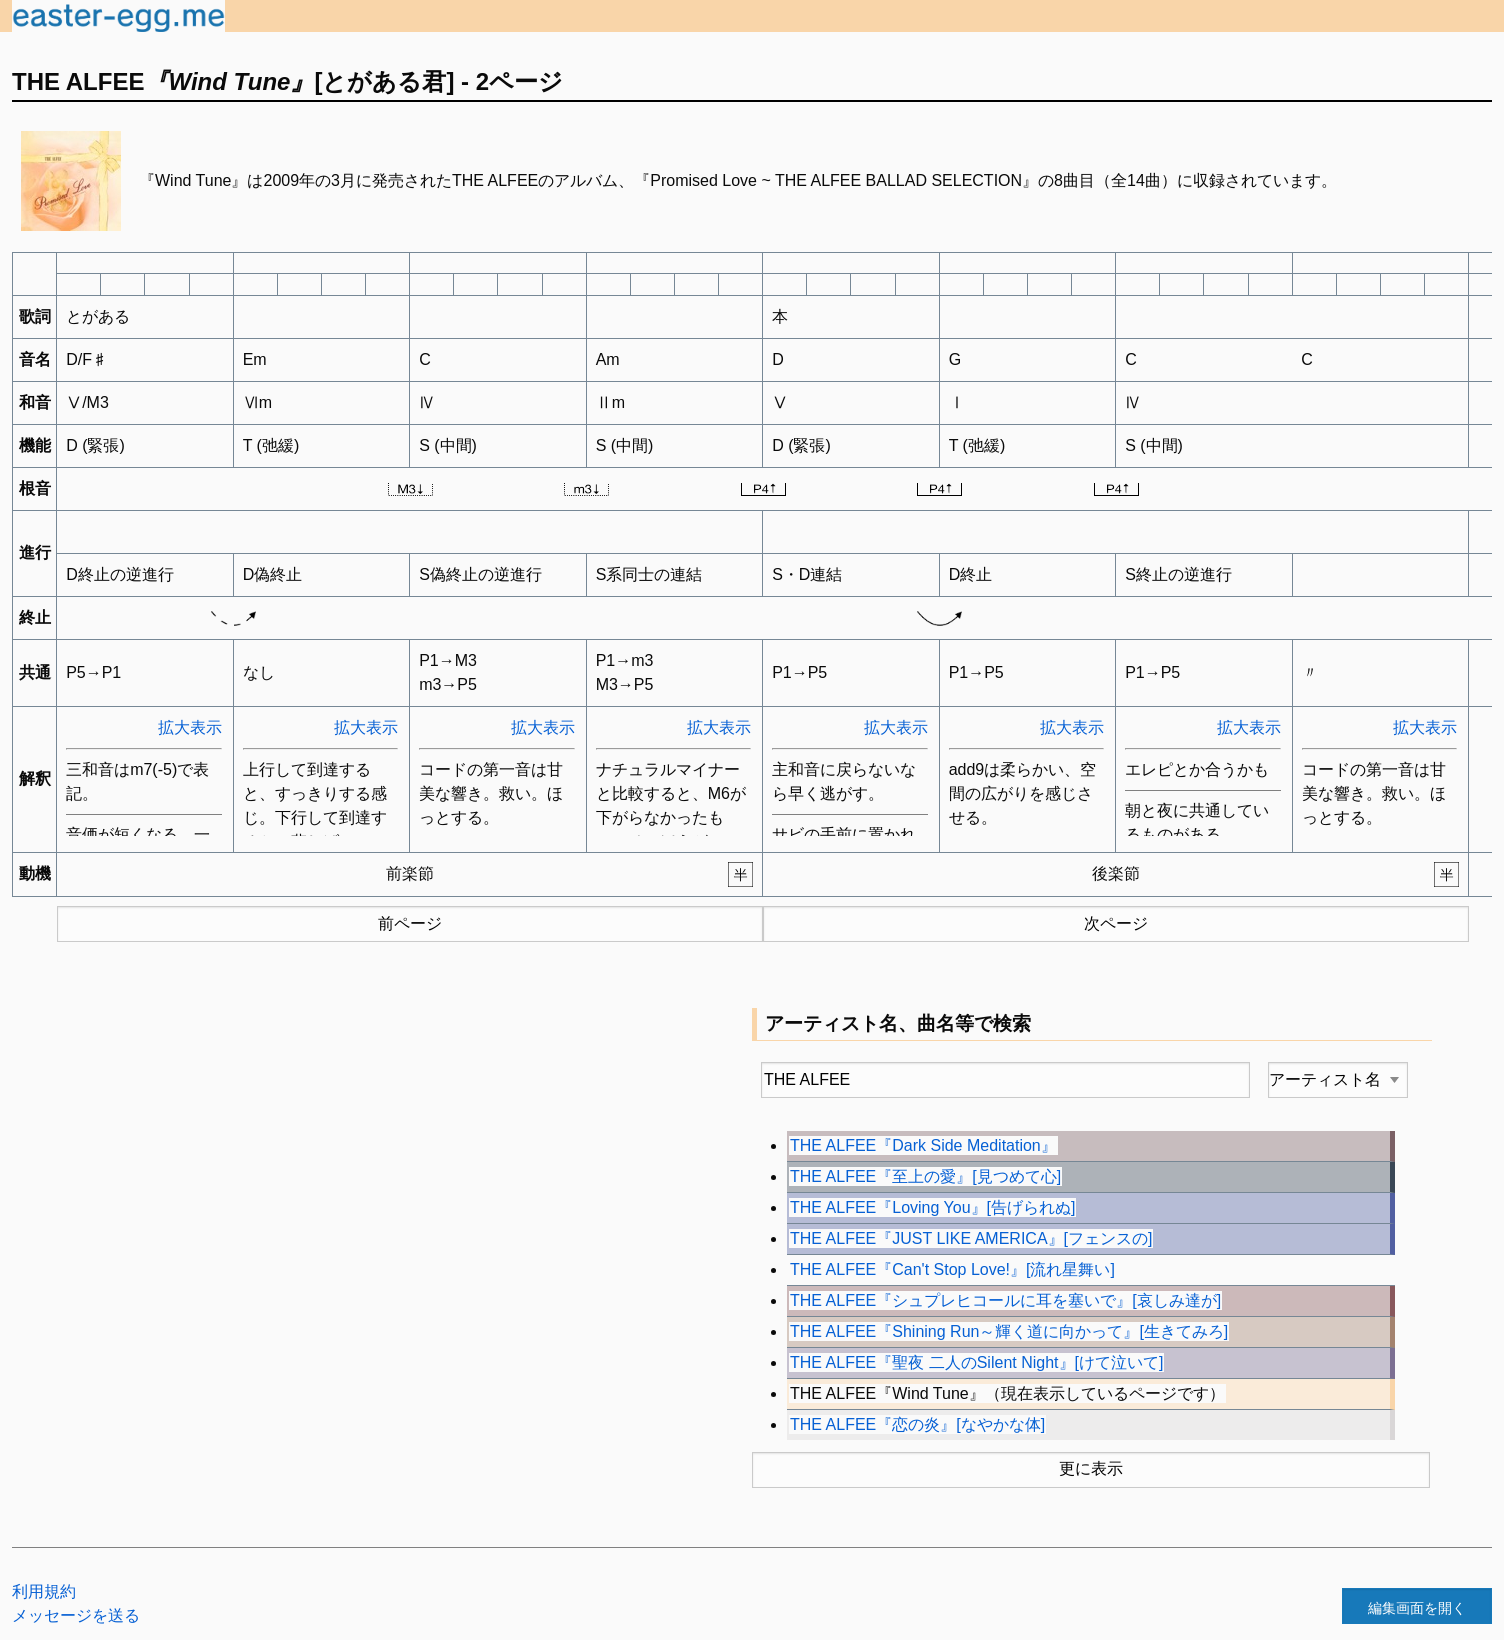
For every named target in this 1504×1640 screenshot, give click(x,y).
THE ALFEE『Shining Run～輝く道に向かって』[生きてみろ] (1009, 1331)
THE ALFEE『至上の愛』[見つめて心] (925, 1176)
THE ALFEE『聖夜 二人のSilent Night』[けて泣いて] (976, 1362)
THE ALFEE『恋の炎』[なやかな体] (917, 1424)
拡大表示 (190, 727)
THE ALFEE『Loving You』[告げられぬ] (932, 1207)
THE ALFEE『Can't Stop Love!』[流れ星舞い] (952, 1269)
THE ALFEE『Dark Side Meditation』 (923, 1145)
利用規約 (44, 1591)
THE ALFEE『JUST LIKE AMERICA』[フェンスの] (971, 1238)
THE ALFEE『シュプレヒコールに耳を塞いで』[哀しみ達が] (1005, 1300)
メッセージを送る (76, 1615)
